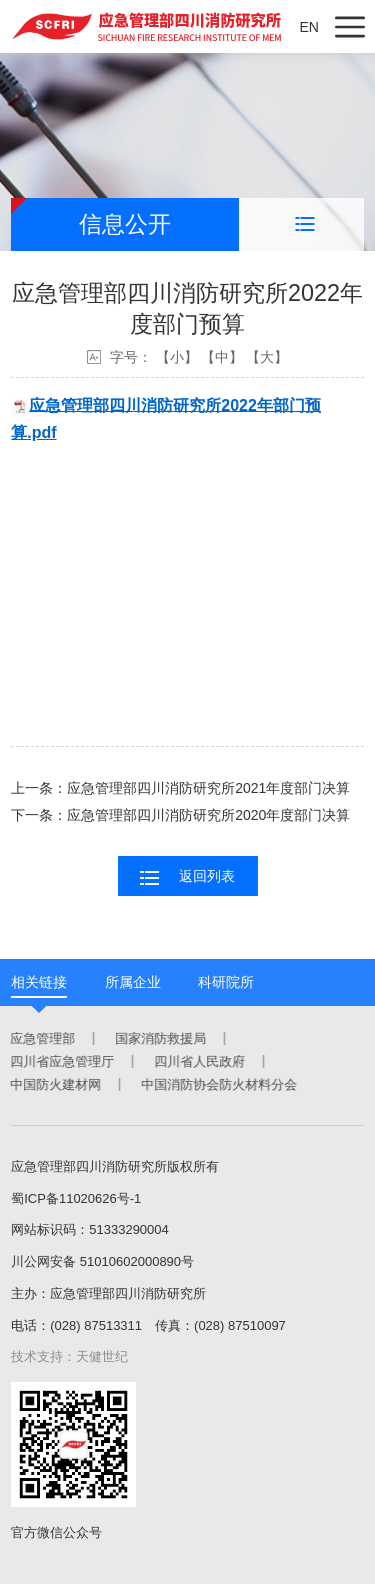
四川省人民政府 (198, 1061)
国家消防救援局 (159, 1038)
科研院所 (226, 982)
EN (308, 27)
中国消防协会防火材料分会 (218, 1084)
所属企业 (133, 982)
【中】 (222, 357)
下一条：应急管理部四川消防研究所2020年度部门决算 (180, 815)
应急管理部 (41, 1038)
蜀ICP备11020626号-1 (76, 1198)
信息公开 (125, 224)
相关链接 (39, 982)
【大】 (267, 357)
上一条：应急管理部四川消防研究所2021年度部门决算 (180, 788)
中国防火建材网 (54, 1084)
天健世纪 (102, 1356)
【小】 (177, 357)
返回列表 (187, 877)
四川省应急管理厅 (61, 1061)
